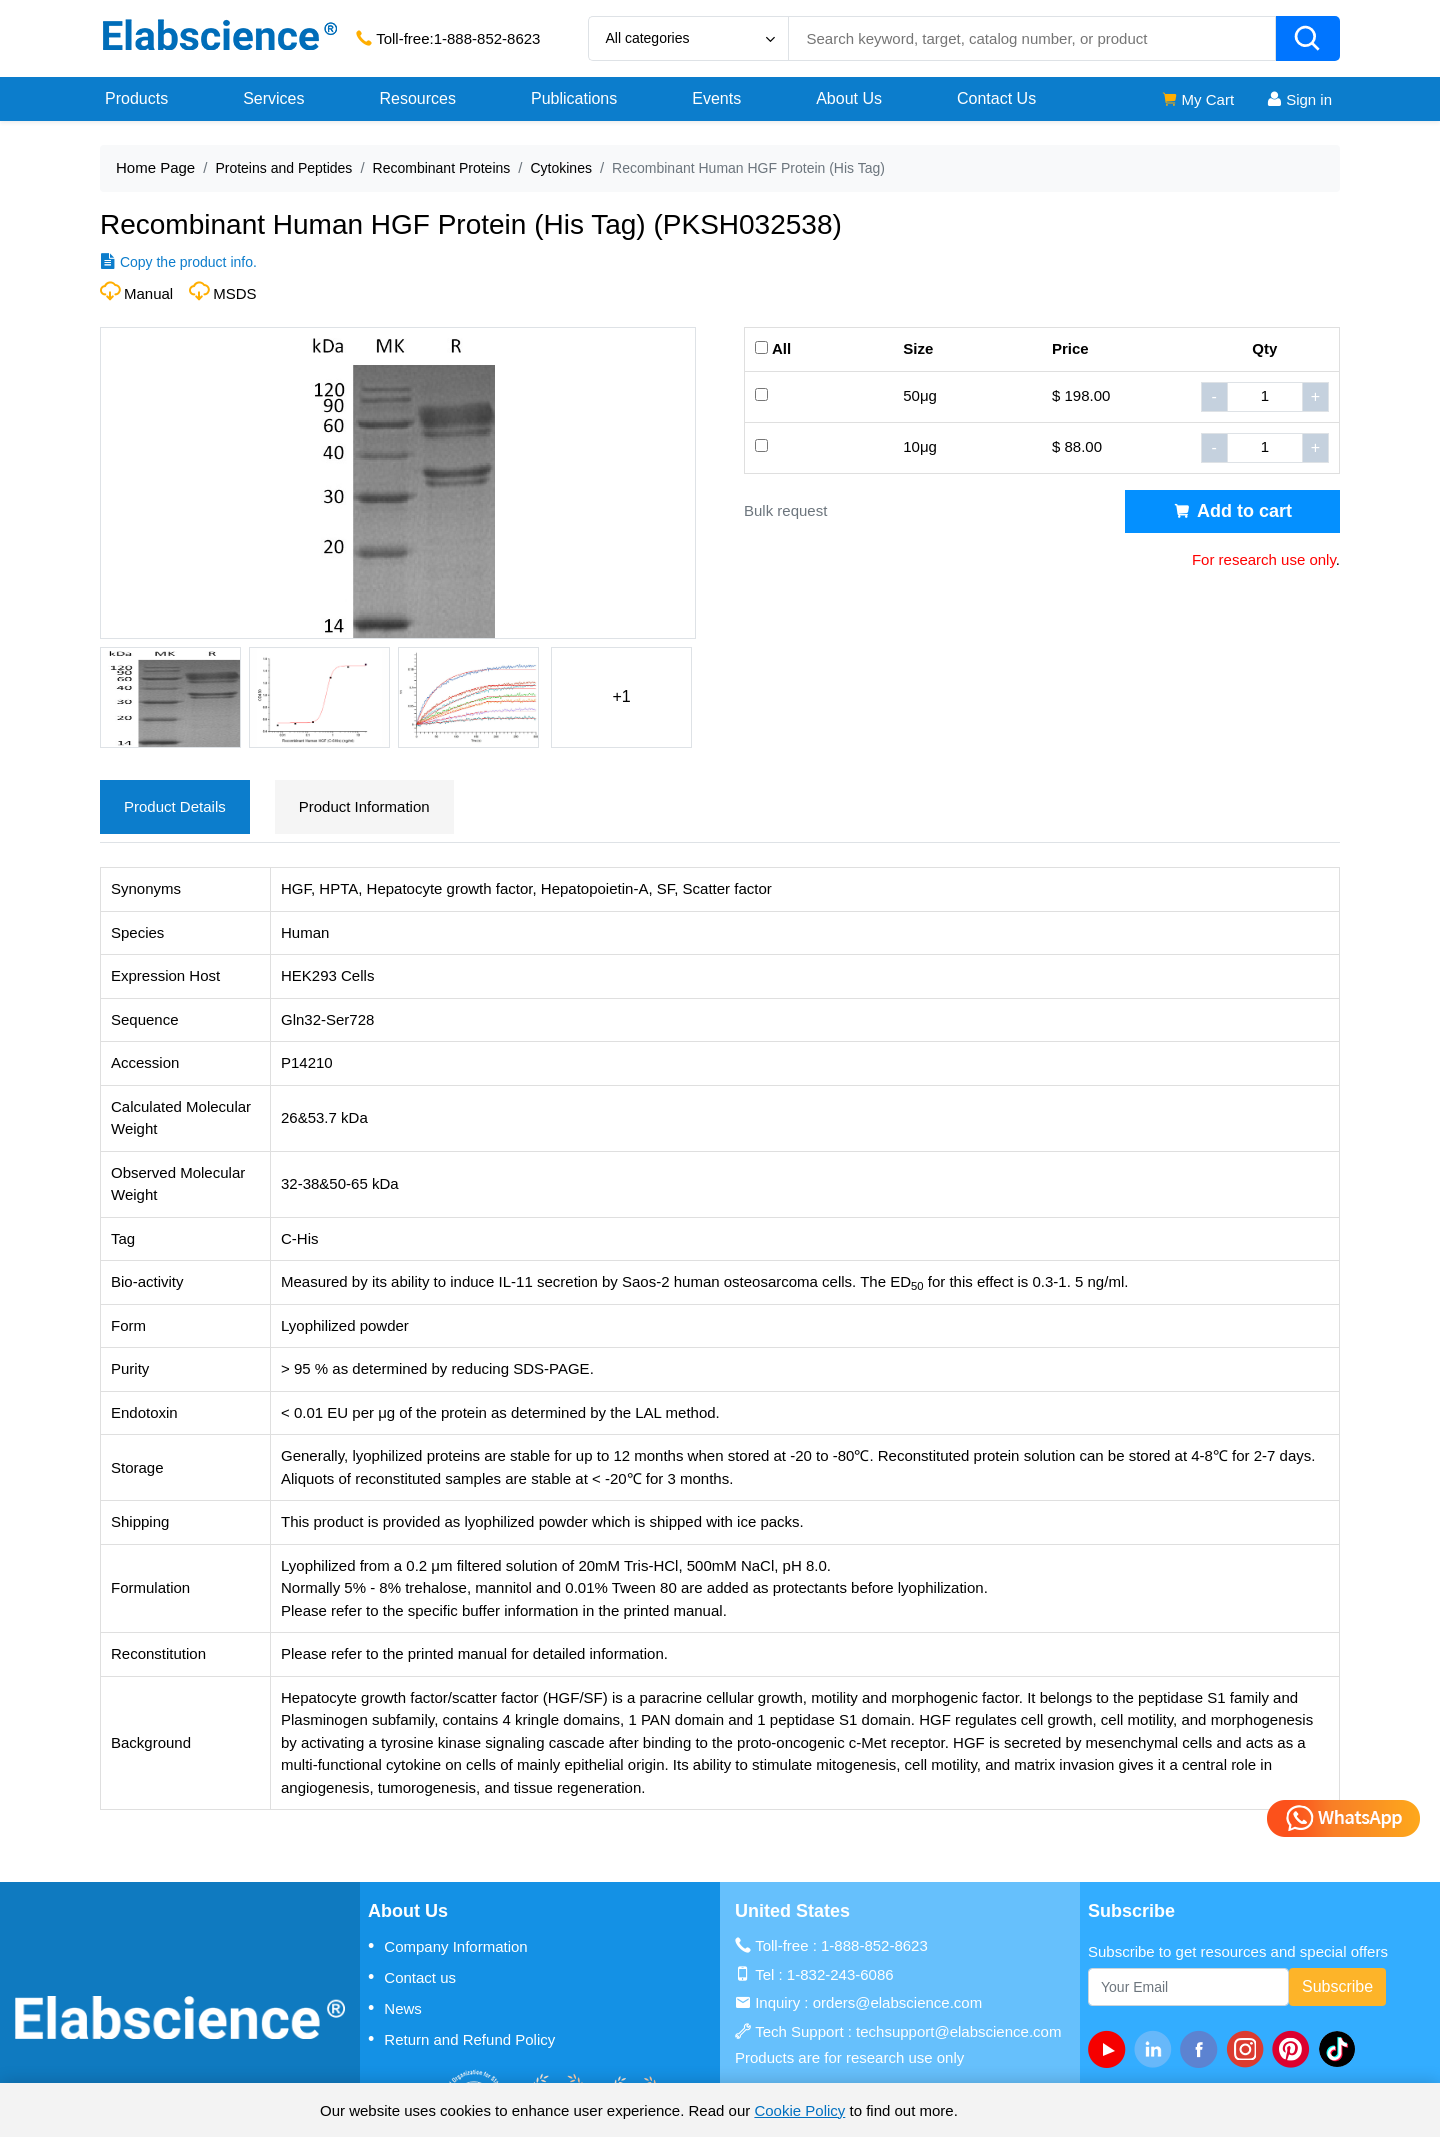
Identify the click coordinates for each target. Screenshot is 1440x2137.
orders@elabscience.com (897, 2002)
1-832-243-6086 (840, 1974)
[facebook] (1203, 2049)
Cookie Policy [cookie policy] (799, 2110)
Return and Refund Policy (461, 2039)
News (395, 2008)
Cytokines (560, 168)
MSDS (234, 293)
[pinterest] (1295, 2049)
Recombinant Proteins (442, 168)
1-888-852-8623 (487, 38)
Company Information (448, 1946)
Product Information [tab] (364, 806)
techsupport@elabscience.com (958, 2031)
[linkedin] (1157, 2049)
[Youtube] (1111, 2049)
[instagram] (1249, 2049)
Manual (148, 293)
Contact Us (996, 98)
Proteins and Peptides (283, 168)
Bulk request (785, 510)
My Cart (1197, 99)
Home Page (155, 167)
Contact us (412, 1977)
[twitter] (1341, 2049)
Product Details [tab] (175, 806)
